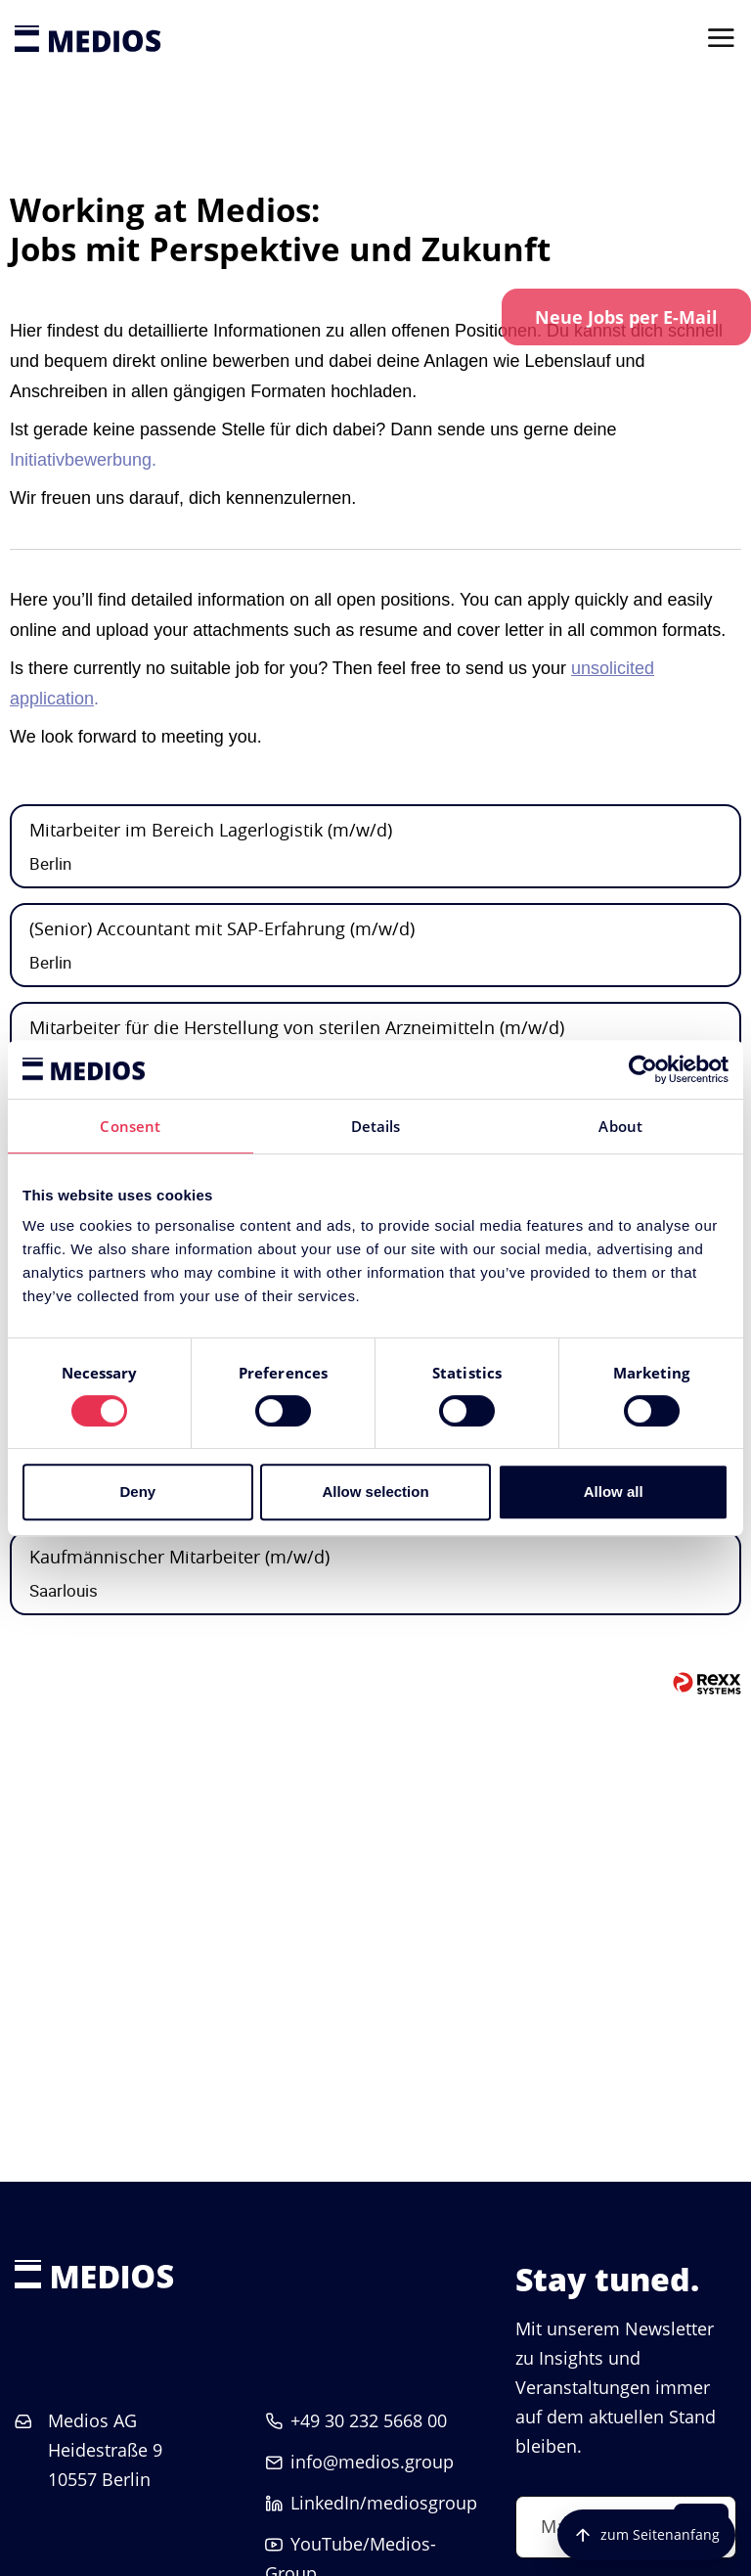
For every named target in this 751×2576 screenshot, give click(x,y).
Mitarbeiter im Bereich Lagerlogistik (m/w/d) (210, 829)
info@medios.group (372, 2461)
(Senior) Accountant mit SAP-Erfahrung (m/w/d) (222, 928)
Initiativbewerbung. (83, 460)
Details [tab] (376, 1126)
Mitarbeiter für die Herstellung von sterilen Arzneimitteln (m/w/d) (296, 1027)
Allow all (613, 1491)
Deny (137, 1491)
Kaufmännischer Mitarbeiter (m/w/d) (179, 1556)
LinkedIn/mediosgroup (383, 2502)
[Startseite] (88, 39)
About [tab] (620, 1126)
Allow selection (375, 1491)
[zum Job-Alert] (626, 317)
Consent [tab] (130, 1126)
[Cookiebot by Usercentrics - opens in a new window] (643, 1069)
